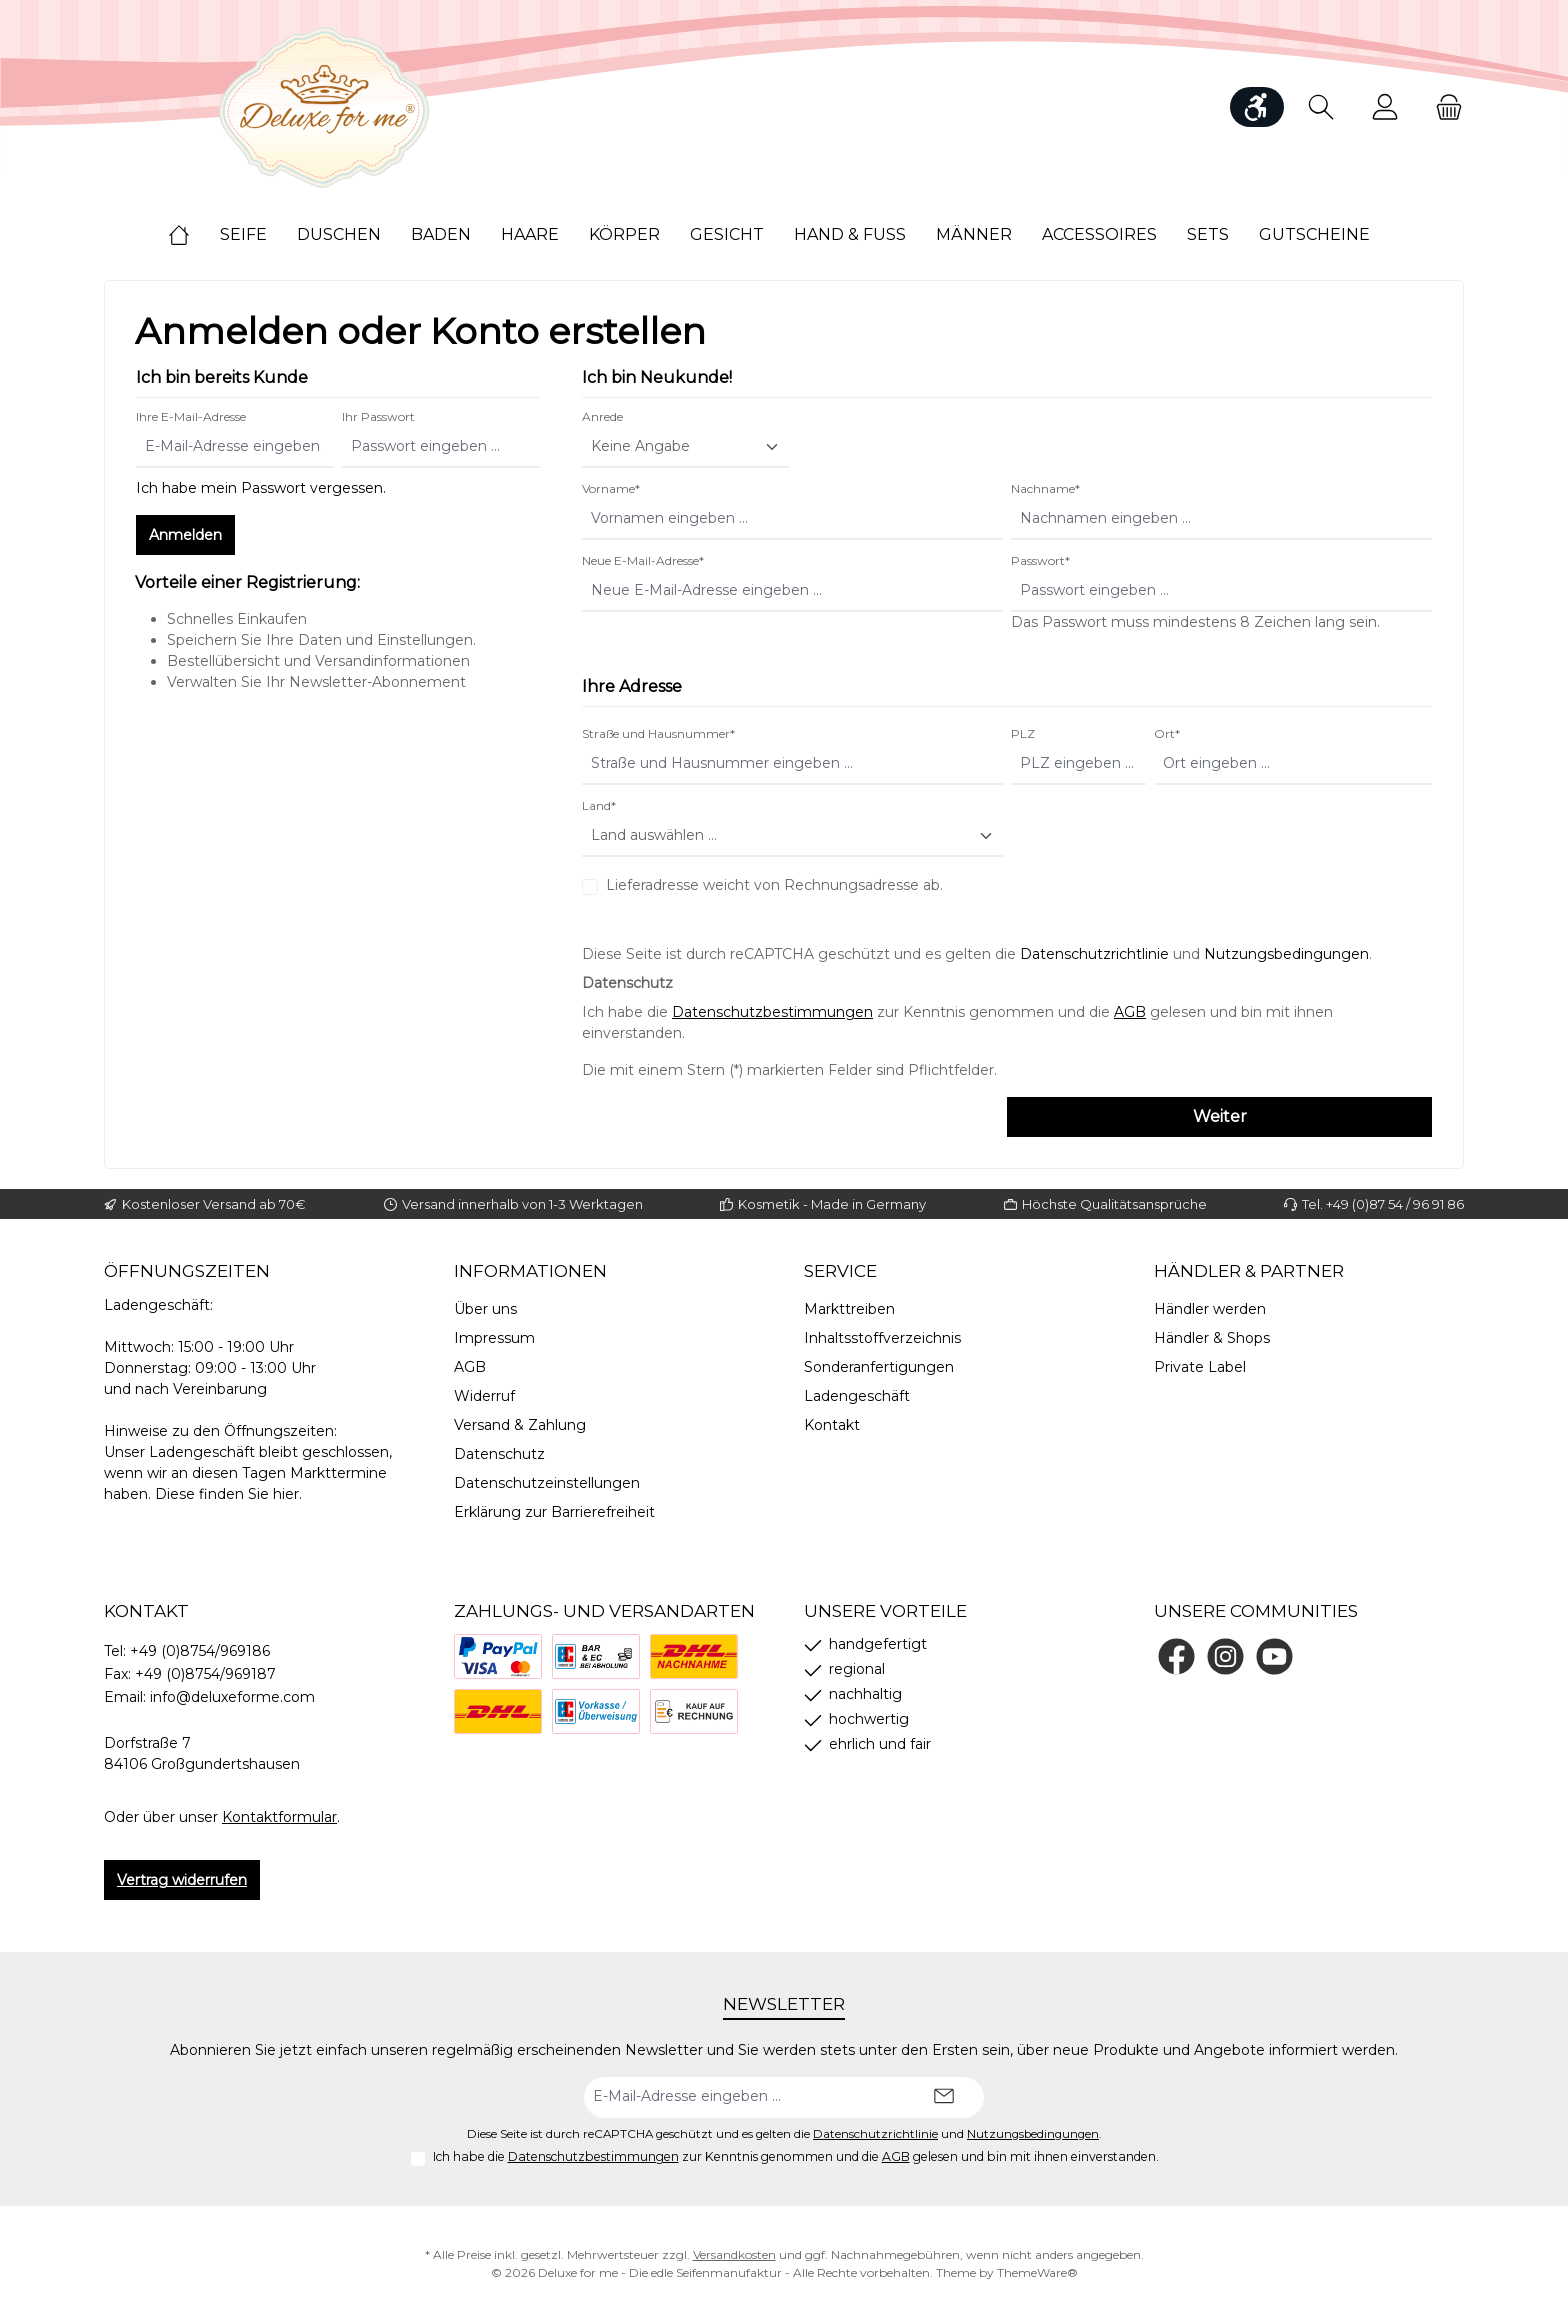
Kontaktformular (279, 1817)
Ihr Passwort (378, 416)
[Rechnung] (694, 1711)
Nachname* (1045, 488)
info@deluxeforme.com (232, 1697)
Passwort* (1040, 560)
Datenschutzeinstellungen (547, 1483)
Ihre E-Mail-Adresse (191, 416)
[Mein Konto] (1385, 107)
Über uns (485, 1309)
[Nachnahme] (694, 1656)
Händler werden (1210, 1309)
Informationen (530, 1271)
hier (286, 1494)
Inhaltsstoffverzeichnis (882, 1338)
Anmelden (185, 535)
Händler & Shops (1212, 1338)
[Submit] (944, 2097)
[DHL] (498, 1711)
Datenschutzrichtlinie (1094, 954)
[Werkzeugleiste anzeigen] (1257, 107)
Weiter (1220, 1116)
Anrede (602, 416)
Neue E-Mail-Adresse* (643, 560)
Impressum (494, 1338)
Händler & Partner (1249, 1271)
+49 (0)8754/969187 (205, 1674)
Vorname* (611, 488)
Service (840, 1271)
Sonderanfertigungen (879, 1367)
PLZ (1023, 733)
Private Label (1200, 1367)
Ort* (1167, 733)
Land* (599, 805)
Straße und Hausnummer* (658, 733)
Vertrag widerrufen (182, 1880)
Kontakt (832, 1425)
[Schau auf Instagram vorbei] (1225, 1656)
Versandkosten (734, 2254)
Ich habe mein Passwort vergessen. (261, 488)
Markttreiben (849, 1309)
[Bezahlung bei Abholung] (596, 1656)
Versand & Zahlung (520, 1425)
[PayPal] (498, 1656)
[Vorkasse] (596, 1711)
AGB (1130, 1012)
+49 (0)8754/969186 (200, 1651)
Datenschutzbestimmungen (772, 1012)
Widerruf (484, 1396)
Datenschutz (499, 1454)
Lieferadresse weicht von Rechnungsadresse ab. (774, 885)
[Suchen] (1321, 107)
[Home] (194, 235)
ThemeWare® (1037, 2272)
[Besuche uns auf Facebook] (1176, 1656)
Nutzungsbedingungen (1286, 954)
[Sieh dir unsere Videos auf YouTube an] (1274, 1656)
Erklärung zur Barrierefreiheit (554, 1512)
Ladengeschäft (857, 1396)
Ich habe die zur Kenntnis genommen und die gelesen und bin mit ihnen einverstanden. (796, 2156)
